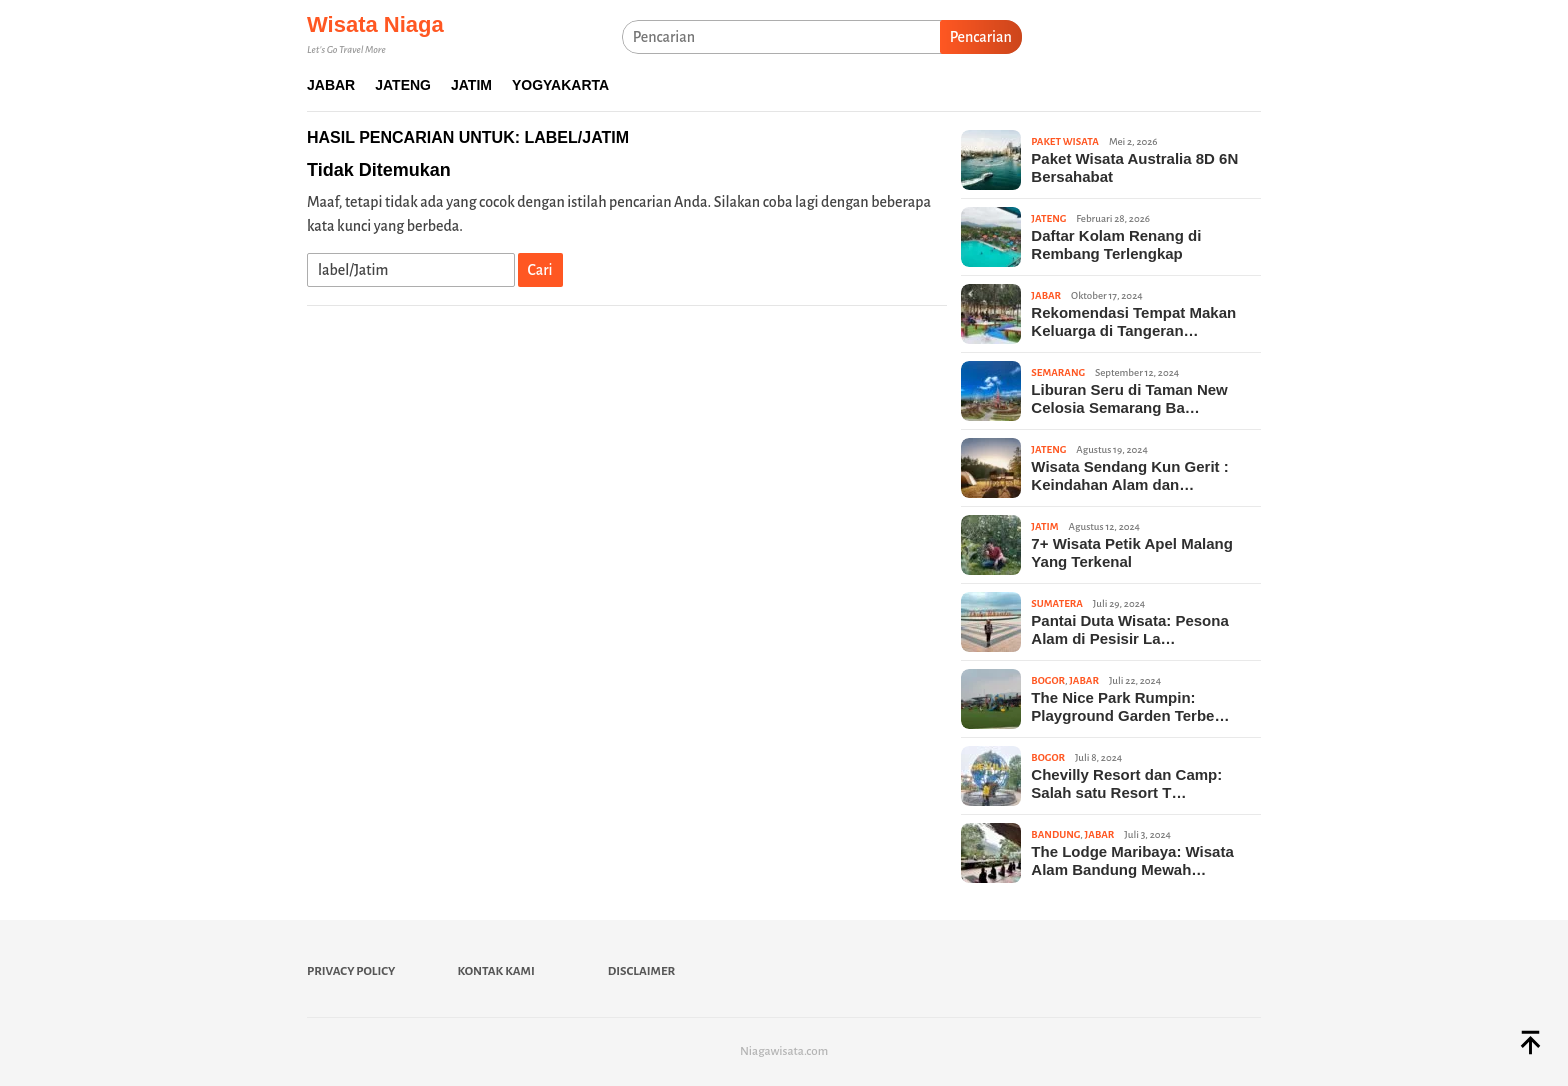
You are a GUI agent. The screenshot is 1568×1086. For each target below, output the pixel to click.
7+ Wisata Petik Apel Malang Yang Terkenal (1131, 552)
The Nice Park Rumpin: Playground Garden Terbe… (1130, 706)
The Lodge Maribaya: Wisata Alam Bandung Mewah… (1132, 860)
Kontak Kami (495, 971)
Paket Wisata (1065, 141)
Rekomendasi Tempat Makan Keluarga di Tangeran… (1133, 321)
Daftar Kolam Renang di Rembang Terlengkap (1116, 244)
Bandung (1055, 834)
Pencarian (981, 37)
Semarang (1058, 372)
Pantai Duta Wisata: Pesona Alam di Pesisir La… (1129, 629)
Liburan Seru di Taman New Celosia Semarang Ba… (1129, 398)
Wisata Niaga (375, 24)
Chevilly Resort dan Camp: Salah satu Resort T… (1126, 783)
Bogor (1048, 680)
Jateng (1048, 218)
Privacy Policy (351, 971)
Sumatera (1056, 603)
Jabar (1046, 295)
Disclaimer (641, 971)
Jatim (1044, 526)
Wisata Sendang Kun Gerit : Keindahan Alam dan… (1129, 475)
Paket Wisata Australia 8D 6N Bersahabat (1134, 167)
